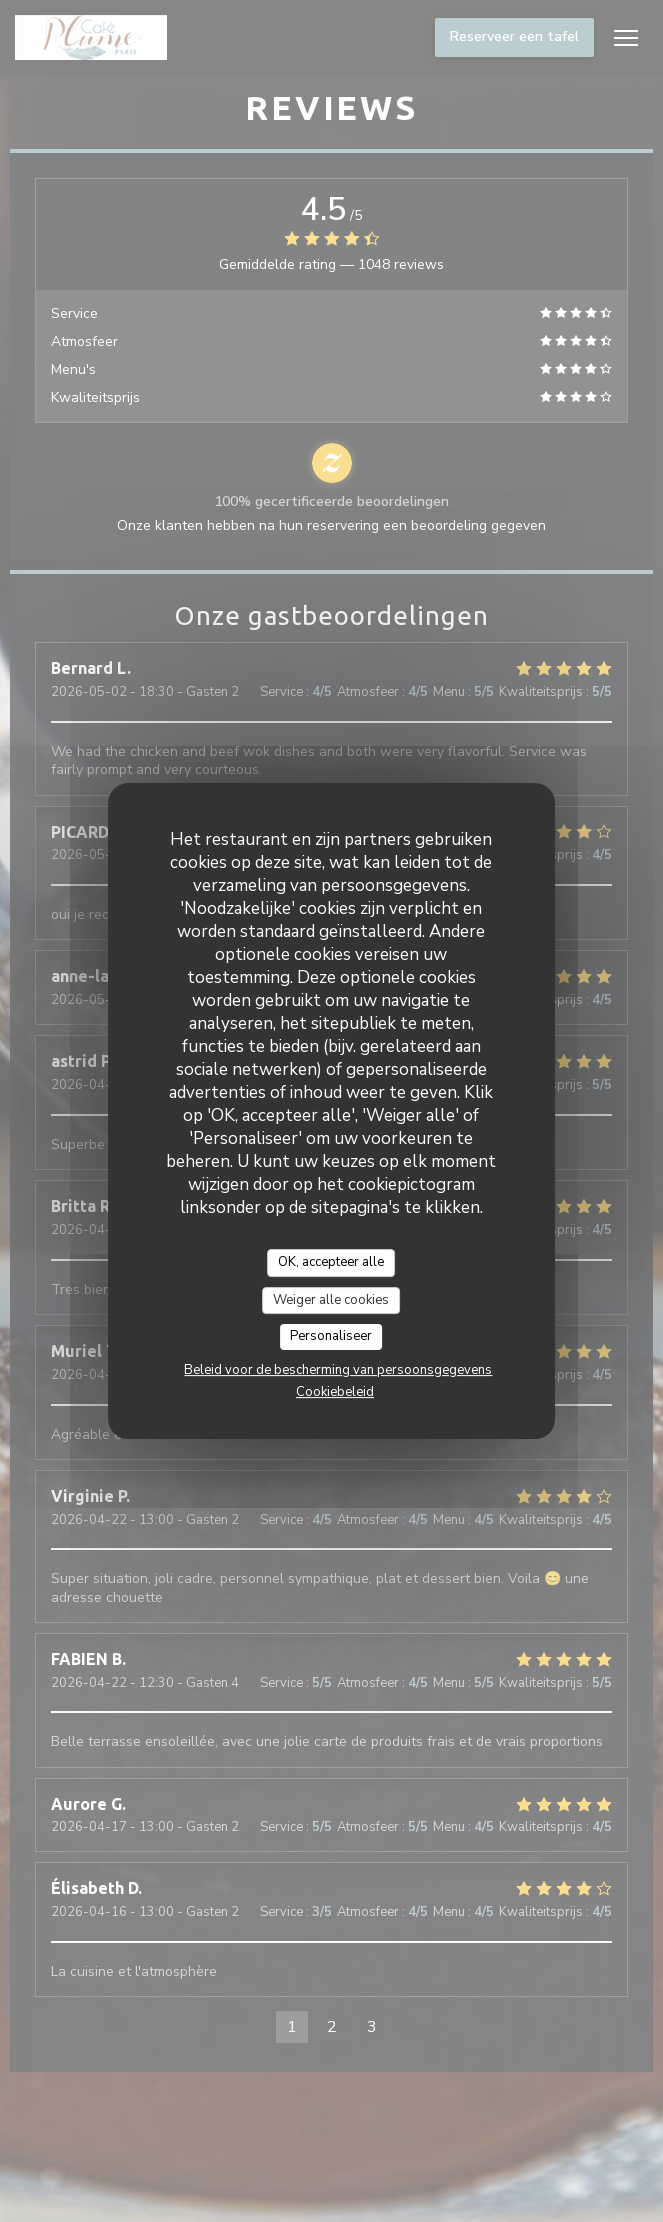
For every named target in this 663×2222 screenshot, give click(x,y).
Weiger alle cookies (331, 1300)
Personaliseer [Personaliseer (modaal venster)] (331, 1336)
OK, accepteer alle (331, 1262)
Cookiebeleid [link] (335, 1392)
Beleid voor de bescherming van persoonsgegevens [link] (338, 1370)
